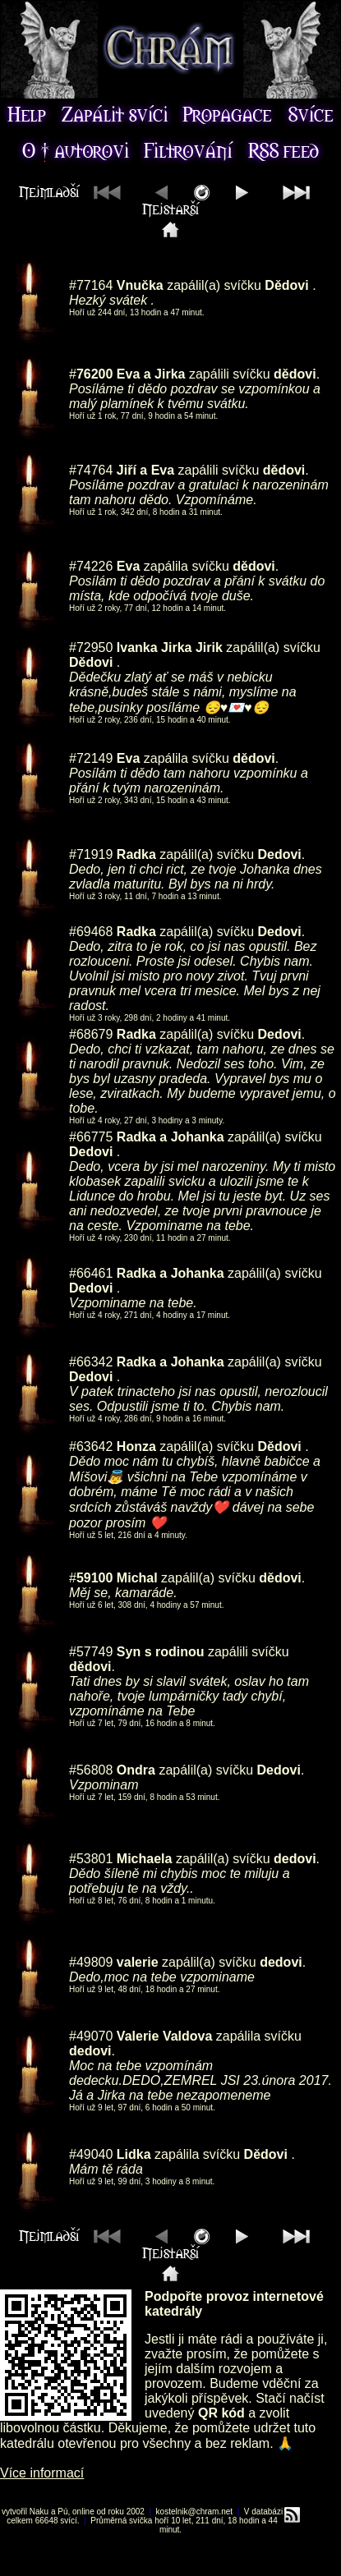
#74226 (91, 566)
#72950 (91, 647)
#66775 (91, 1137)
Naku (39, 2511)
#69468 (91, 932)
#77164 (91, 285)
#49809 (91, 1962)
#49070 (91, 2036)
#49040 (91, 2154)
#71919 (91, 854)
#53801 (91, 1859)
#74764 (91, 470)
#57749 (91, 1652)
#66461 (91, 1273)
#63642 (91, 1446)
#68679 (91, 1034)
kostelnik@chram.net (194, 2511)
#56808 (91, 1770)
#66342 (91, 1362)
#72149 (91, 758)
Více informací (42, 2473)
